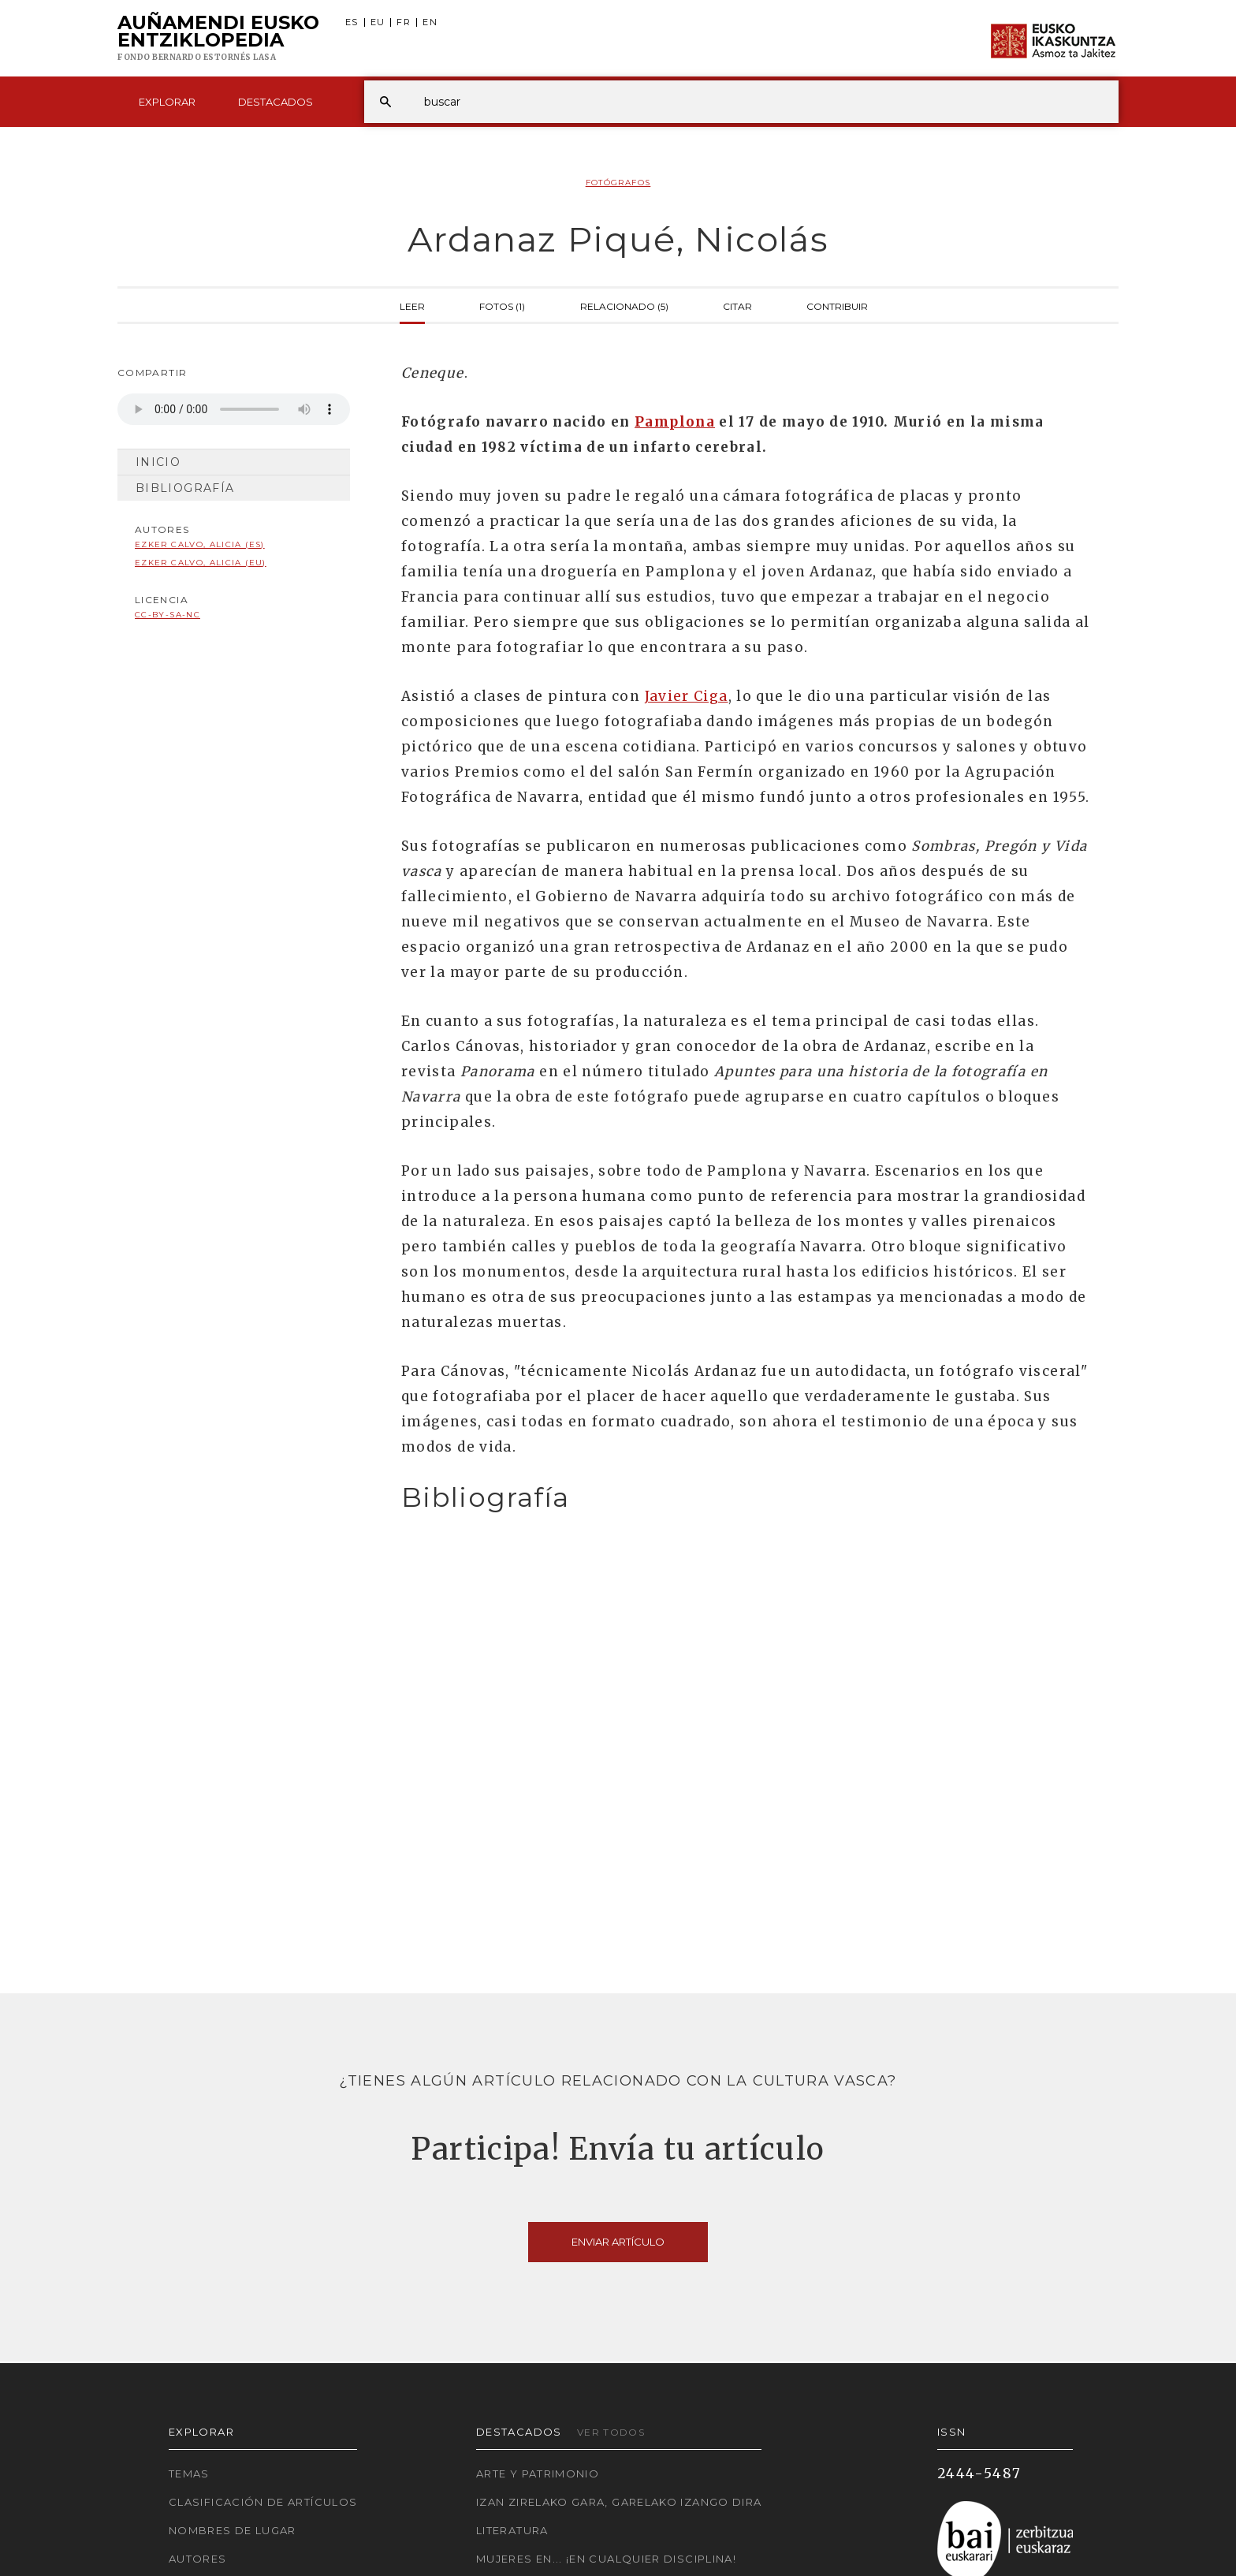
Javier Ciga (686, 696)
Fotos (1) (502, 305)
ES (352, 22)
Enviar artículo (618, 2241)
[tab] (746, 1497)
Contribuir (837, 305)
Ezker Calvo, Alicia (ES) (200, 544)
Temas (189, 2473)
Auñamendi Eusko (218, 38)
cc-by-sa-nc (167, 615)
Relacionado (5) (624, 305)
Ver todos (611, 2432)
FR (403, 22)
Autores (198, 2558)
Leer (412, 305)
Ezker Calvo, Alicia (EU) (200, 562)
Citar (737, 305)
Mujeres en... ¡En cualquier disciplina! (606, 2558)
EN (430, 22)
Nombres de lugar (232, 2530)
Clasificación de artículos (263, 2502)
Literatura (512, 2530)
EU (377, 22)
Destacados (275, 101)
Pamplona (675, 422)
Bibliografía (185, 488)
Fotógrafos (618, 182)
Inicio (158, 462)
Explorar (167, 101)
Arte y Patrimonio (537, 2473)
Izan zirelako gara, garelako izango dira (618, 2502)
